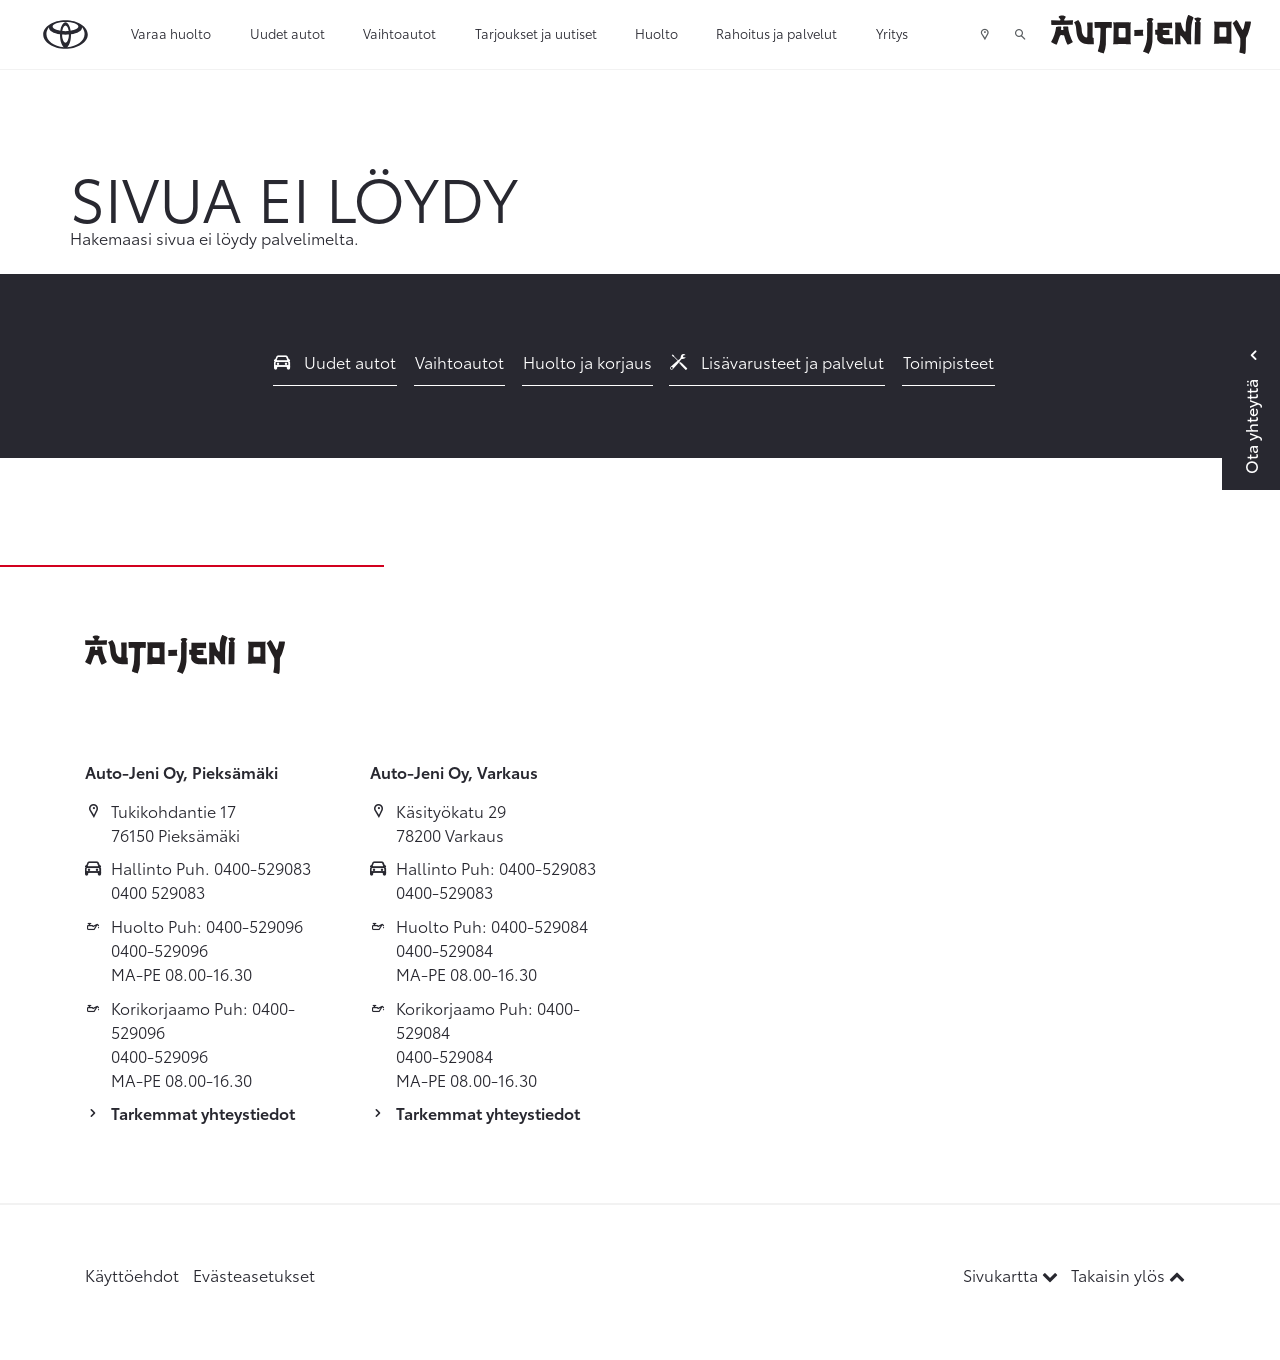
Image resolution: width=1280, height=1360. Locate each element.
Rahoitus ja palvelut (776, 33)
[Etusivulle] (1151, 34)
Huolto (656, 33)
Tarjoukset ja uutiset (536, 33)
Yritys (892, 33)
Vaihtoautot (399, 33)
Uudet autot (287, 33)
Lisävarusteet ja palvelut (777, 361)
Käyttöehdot (132, 1274)
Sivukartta (1012, 1274)
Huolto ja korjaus (587, 361)
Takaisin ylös (1128, 1274)
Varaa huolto (171, 33)
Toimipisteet (948, 361)
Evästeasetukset (254, 1274)
